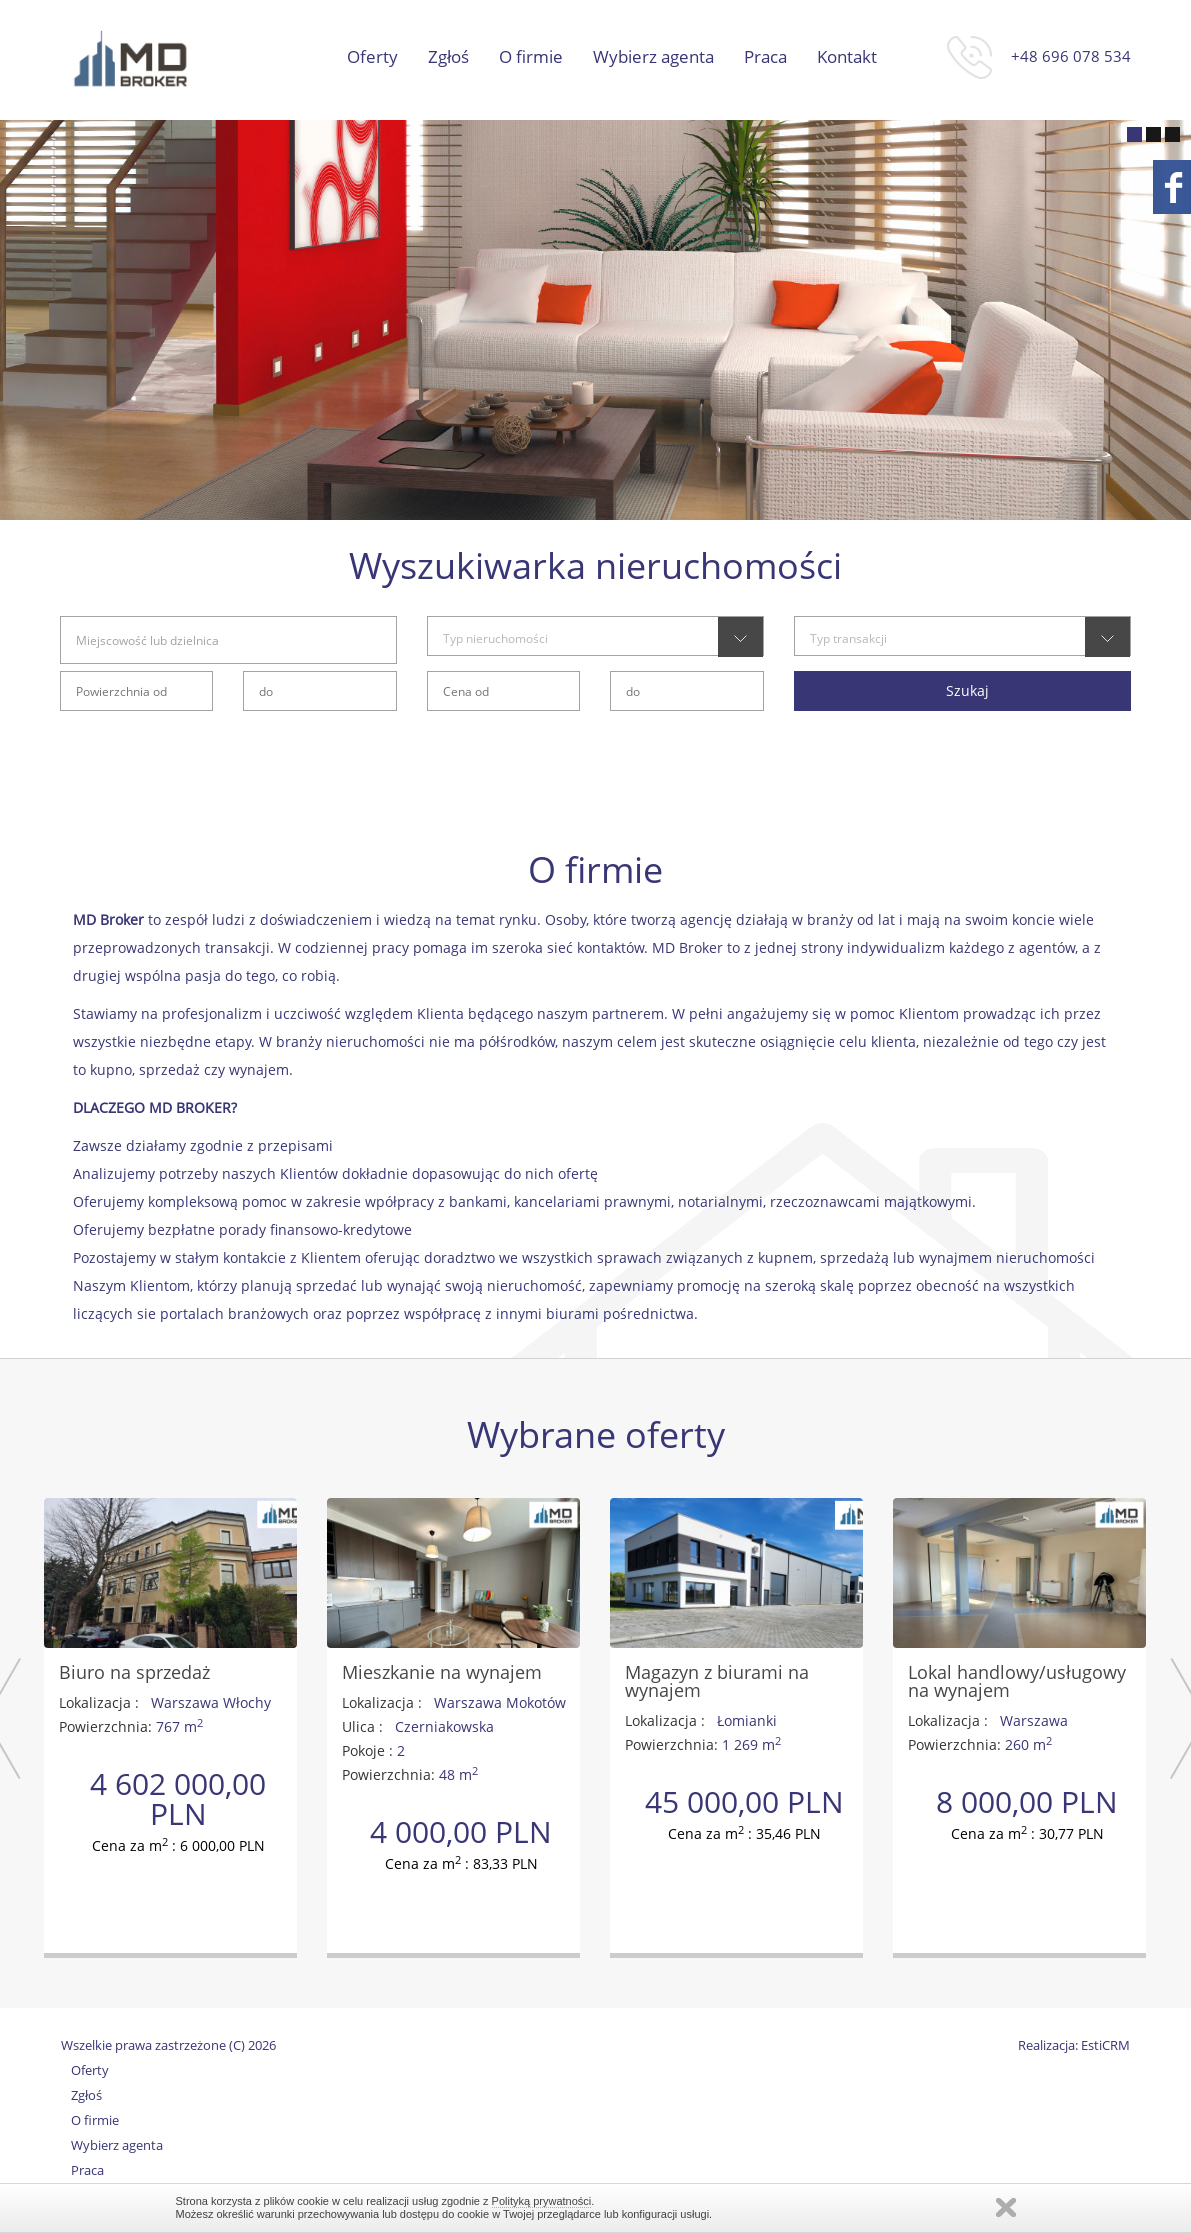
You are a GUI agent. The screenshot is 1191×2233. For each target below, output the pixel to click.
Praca (765, 57)
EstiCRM (1105, 2045)
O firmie (531, 57)
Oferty (372, 57)
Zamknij (1006, 2207)
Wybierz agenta (653, 57)
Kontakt (847, 57)
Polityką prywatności (542, 2201)
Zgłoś (448, 57)
